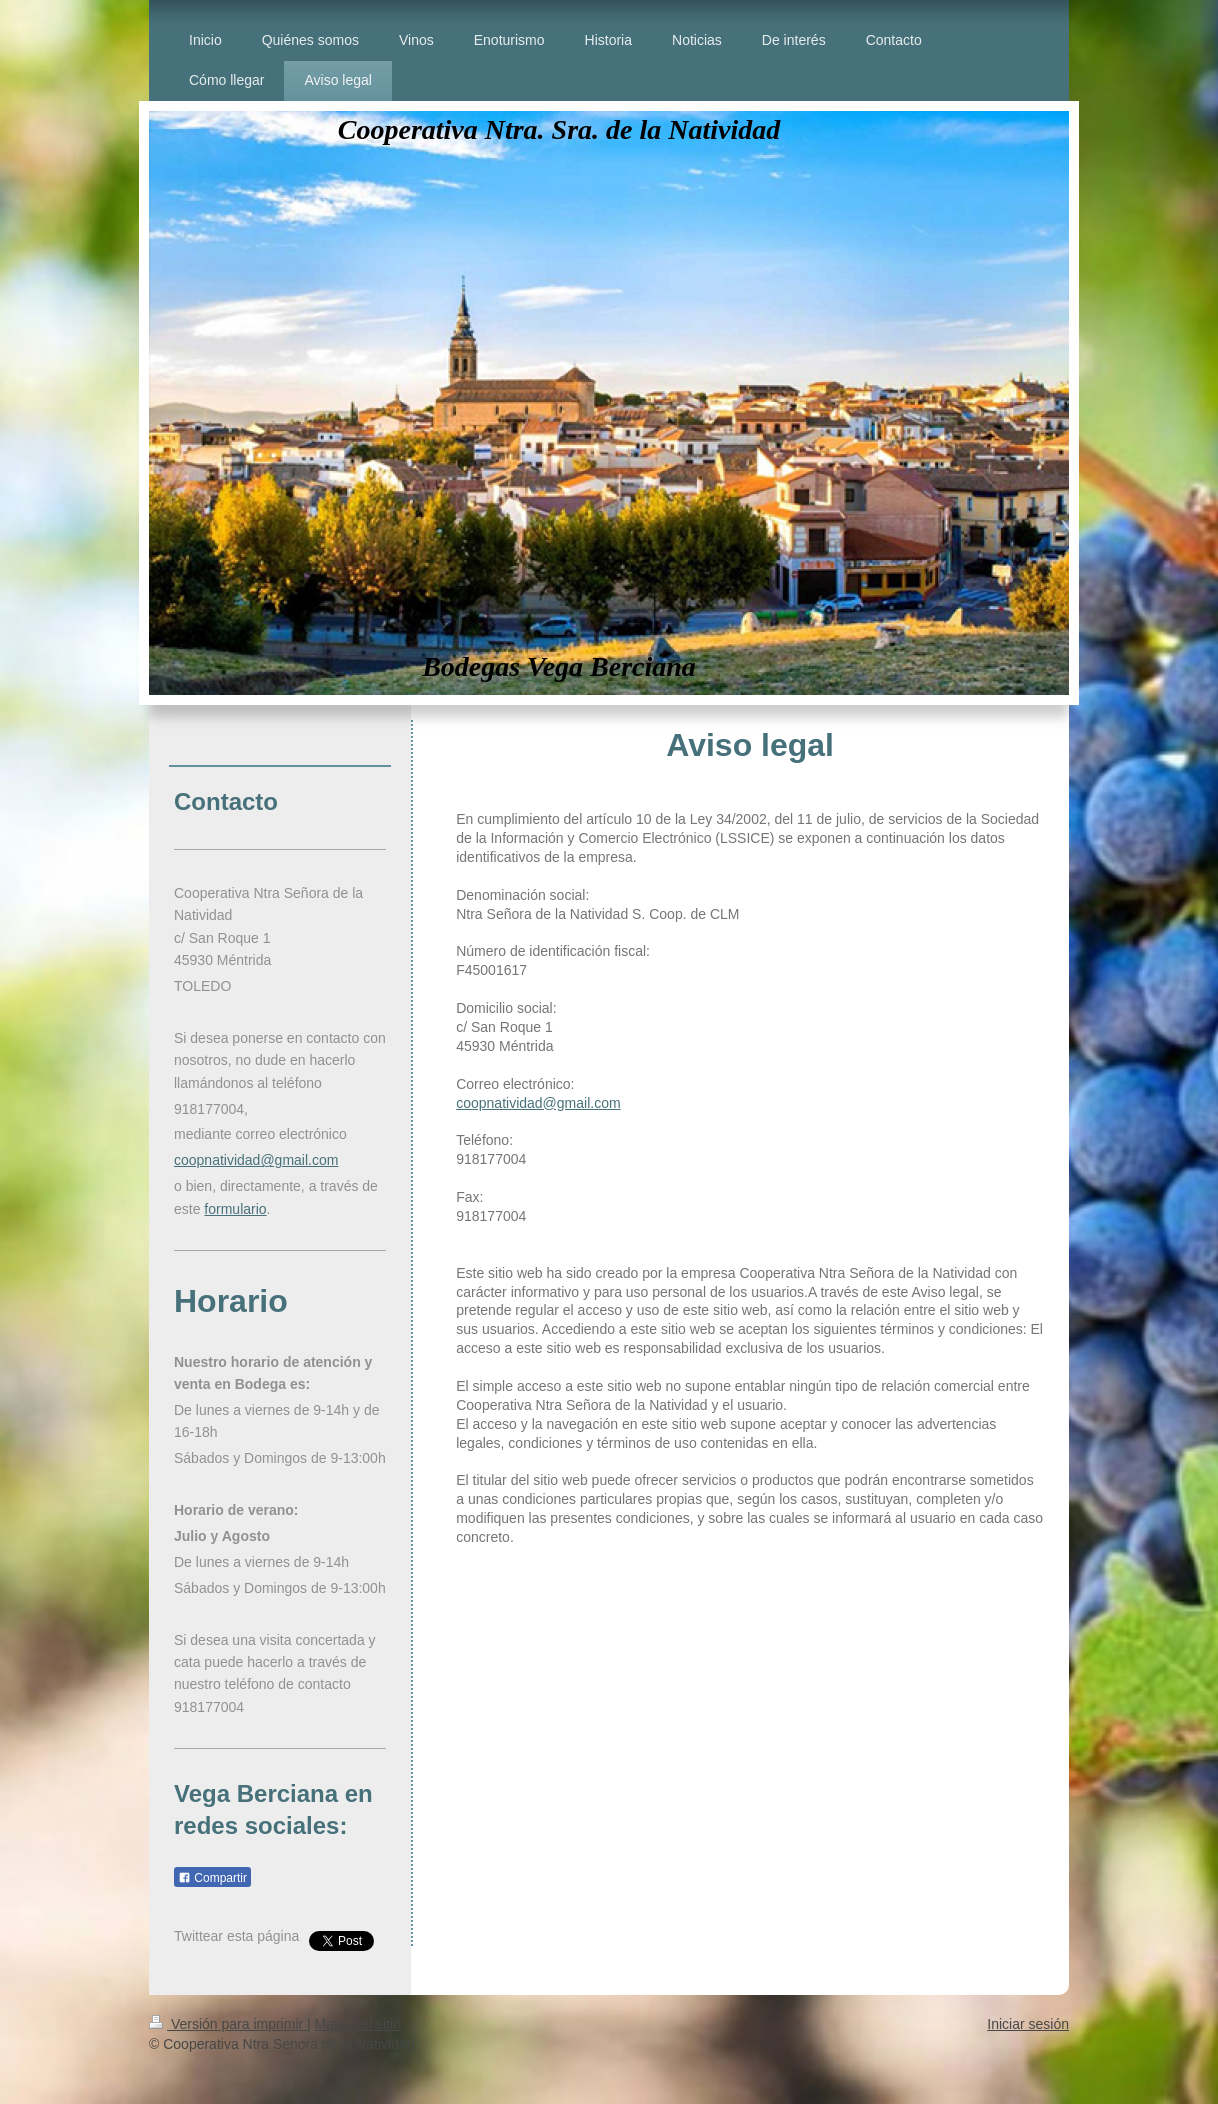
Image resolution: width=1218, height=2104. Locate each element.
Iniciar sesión (1028, 2024)
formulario (235, 1209)
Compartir (212, 1878)
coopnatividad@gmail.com (538, 1103)
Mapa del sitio (358, 2024)
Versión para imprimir (228, 2024)
